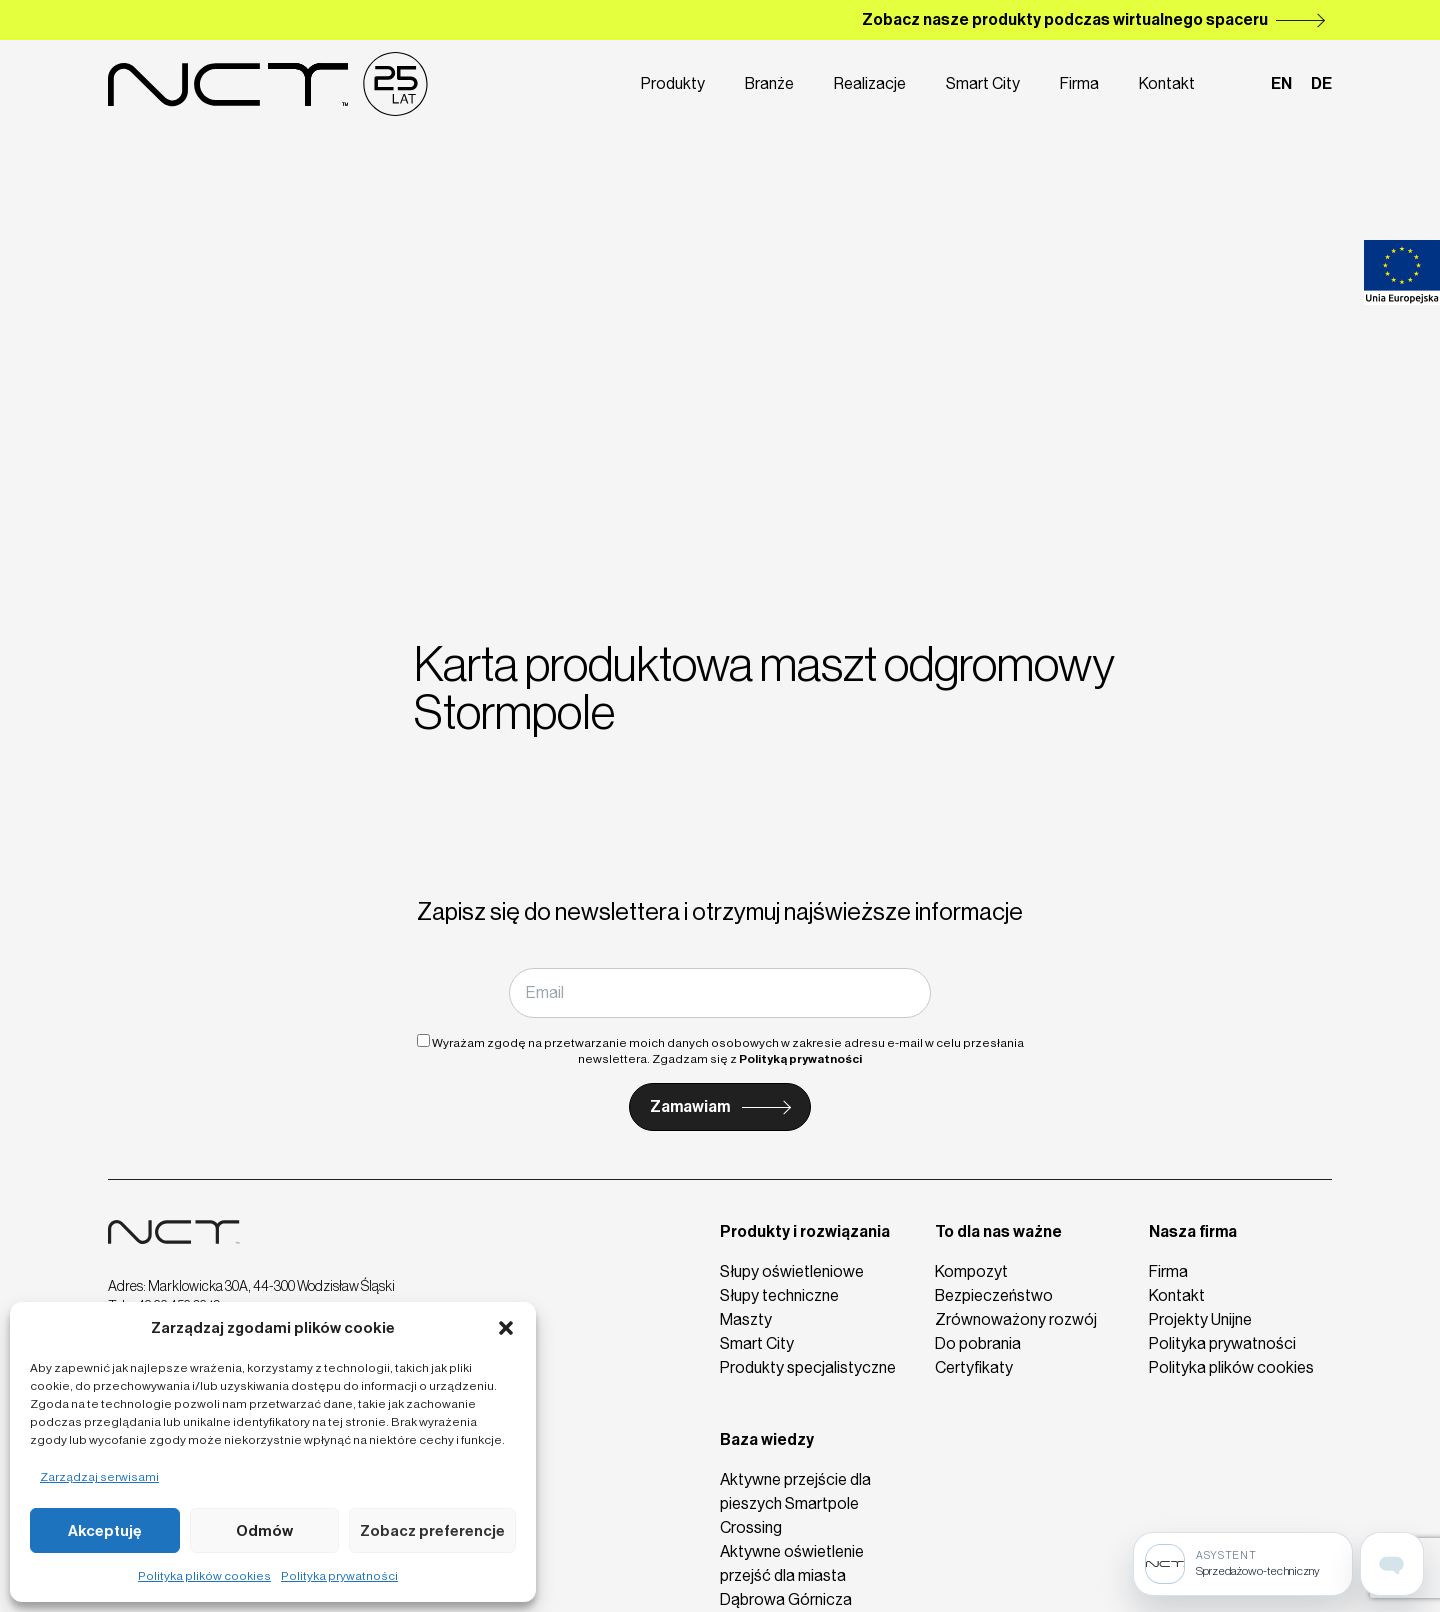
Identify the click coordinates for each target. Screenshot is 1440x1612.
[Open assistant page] (1392, 1564)
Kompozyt (971, 1271)
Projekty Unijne (1200, 1319)
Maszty (746, 1319)
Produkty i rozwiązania (805, 1231)
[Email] (719, 993)
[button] (506, 1328)
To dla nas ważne (998, 1231)
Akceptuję (105, 1531)
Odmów (264, 1531)
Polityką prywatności (800, 1059)
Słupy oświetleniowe (792, 1271)
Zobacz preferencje (432, 1531)
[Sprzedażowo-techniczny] (1243, 1564)
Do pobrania (978, 1343)
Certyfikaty (974, 1367)
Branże (769, 83)
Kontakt (1167, 83)
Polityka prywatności (339, 1576)
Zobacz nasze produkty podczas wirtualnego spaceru (1065, 19)
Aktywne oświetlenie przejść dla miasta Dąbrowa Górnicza (792, 1575)
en (1281, 83)
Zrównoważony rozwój (1016, 1319)
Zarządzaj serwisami (99, 1477)
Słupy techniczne (779, 1295)
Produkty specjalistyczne (808, 1367)
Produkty (673, 83)
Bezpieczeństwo (994, 1295)
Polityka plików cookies (204, 1576)
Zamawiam (690, 1106)
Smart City (983, 83)
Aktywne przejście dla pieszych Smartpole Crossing (795, 1503)
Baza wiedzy (767, 1439)
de (1321, 83)
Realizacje (870, 83)
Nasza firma (1193, 1231)
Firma (1079, 83)
